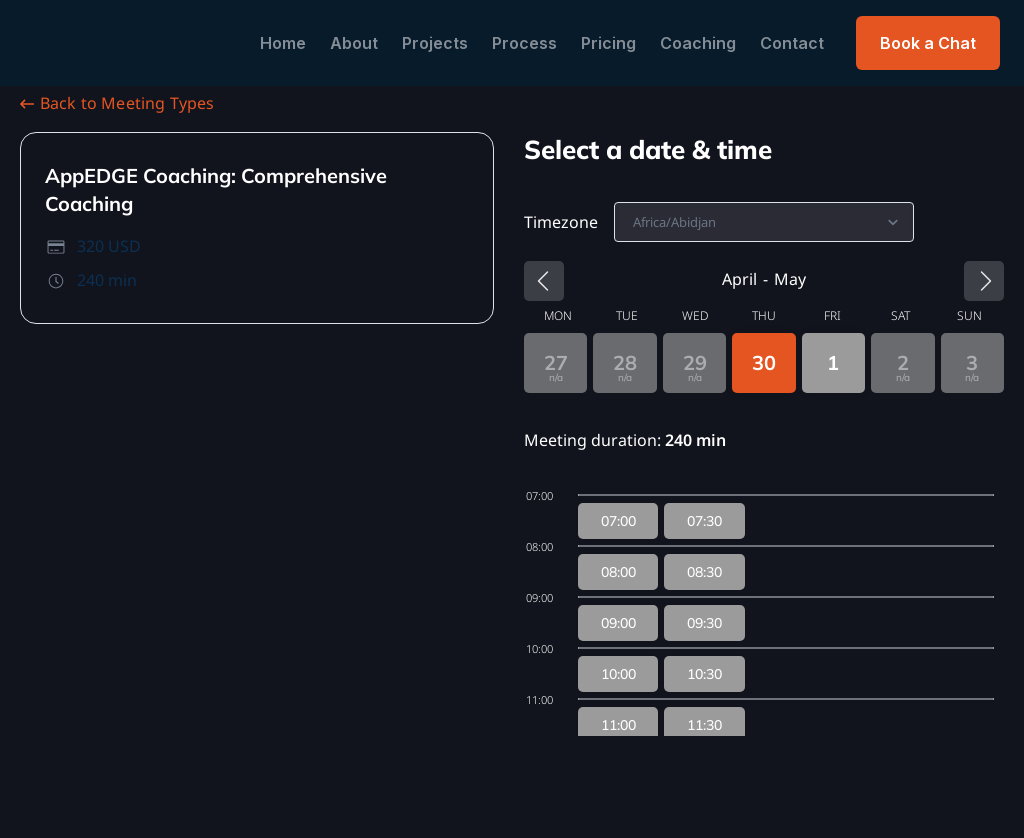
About (354, 43)
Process (524, 43)
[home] (124, 43)
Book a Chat (928, 43)
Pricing (608, 43)
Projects (435, 43)
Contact (792, 43)
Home (283, 43)
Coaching (698, 43)
